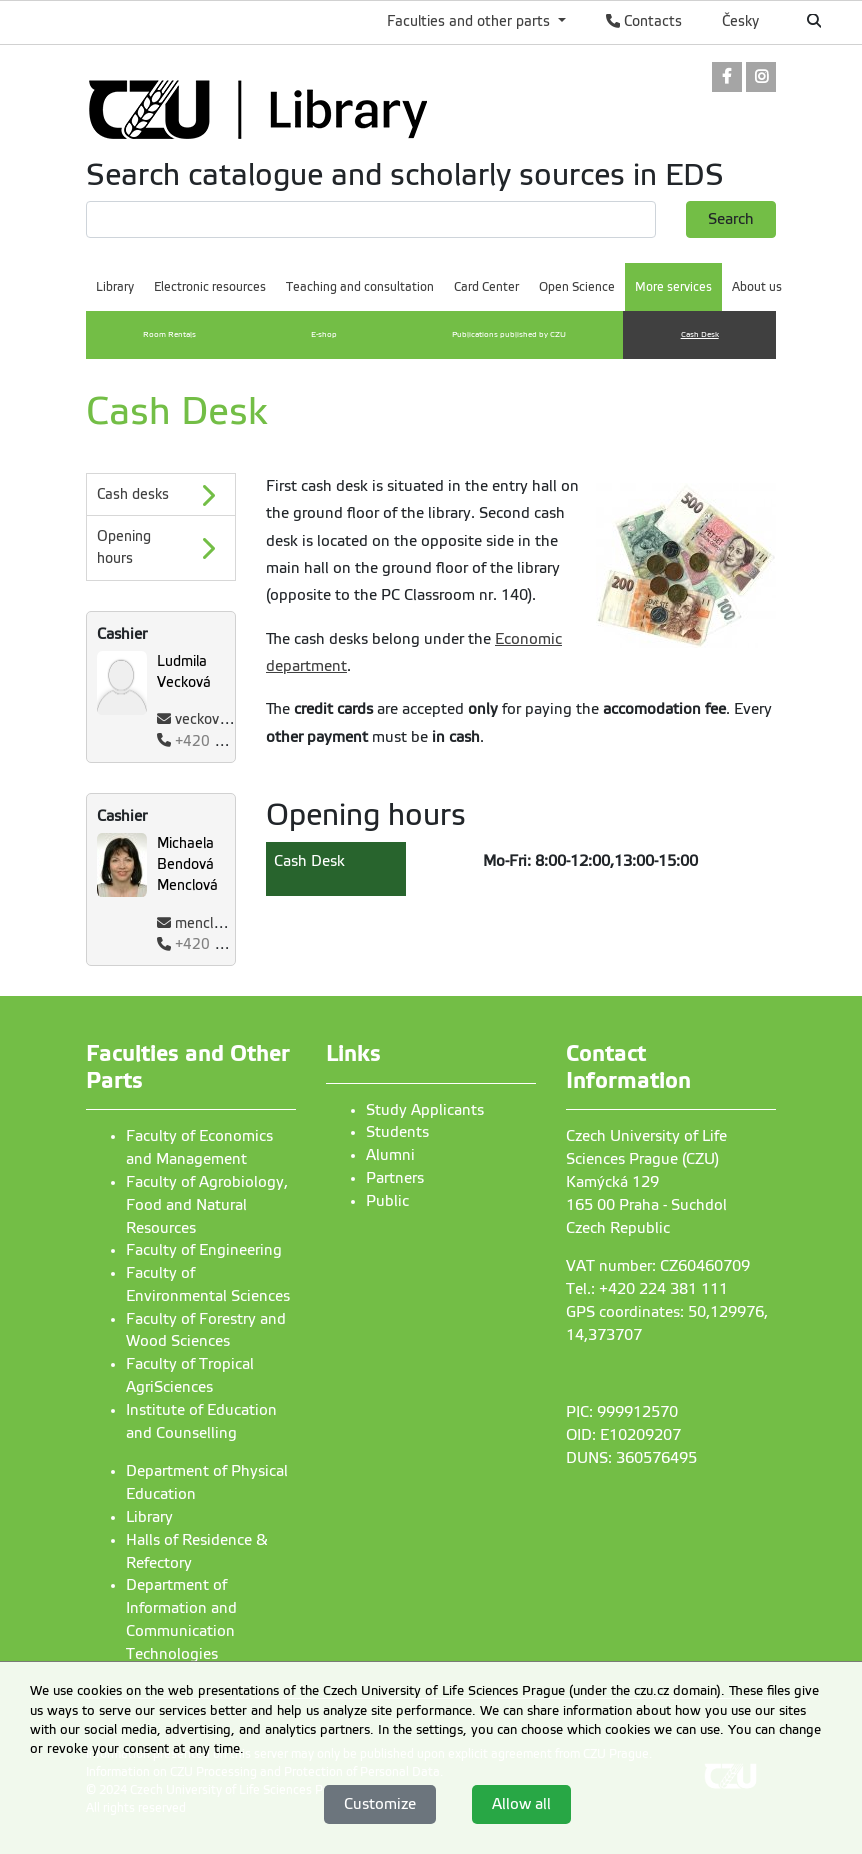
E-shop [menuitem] (324, 334)
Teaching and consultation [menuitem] (360, 287)
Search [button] (731, 219)
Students (397, 1132)
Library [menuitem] (115, 287)
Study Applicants (425, 1110)
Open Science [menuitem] (577, 287)
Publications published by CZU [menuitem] (509, 334)
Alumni (390, 1155)
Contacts (644, 21)
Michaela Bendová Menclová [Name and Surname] (187, 864)
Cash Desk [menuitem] (700, 334)
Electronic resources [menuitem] (210, 287)
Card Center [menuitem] (486, 287)
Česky (740, 21)
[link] (727, 78)
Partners (395, 1178)
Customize (380, 1804)
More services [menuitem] (673, 287)
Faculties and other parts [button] (470, 21)
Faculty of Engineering (204, 1250)
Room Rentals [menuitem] (169, 334)
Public (387, 1201)
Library (149, 1517)
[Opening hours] (161, 547)
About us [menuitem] (757, 287)
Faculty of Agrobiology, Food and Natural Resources (207, 1205)
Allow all (521, 1804)
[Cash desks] (161, 495)
